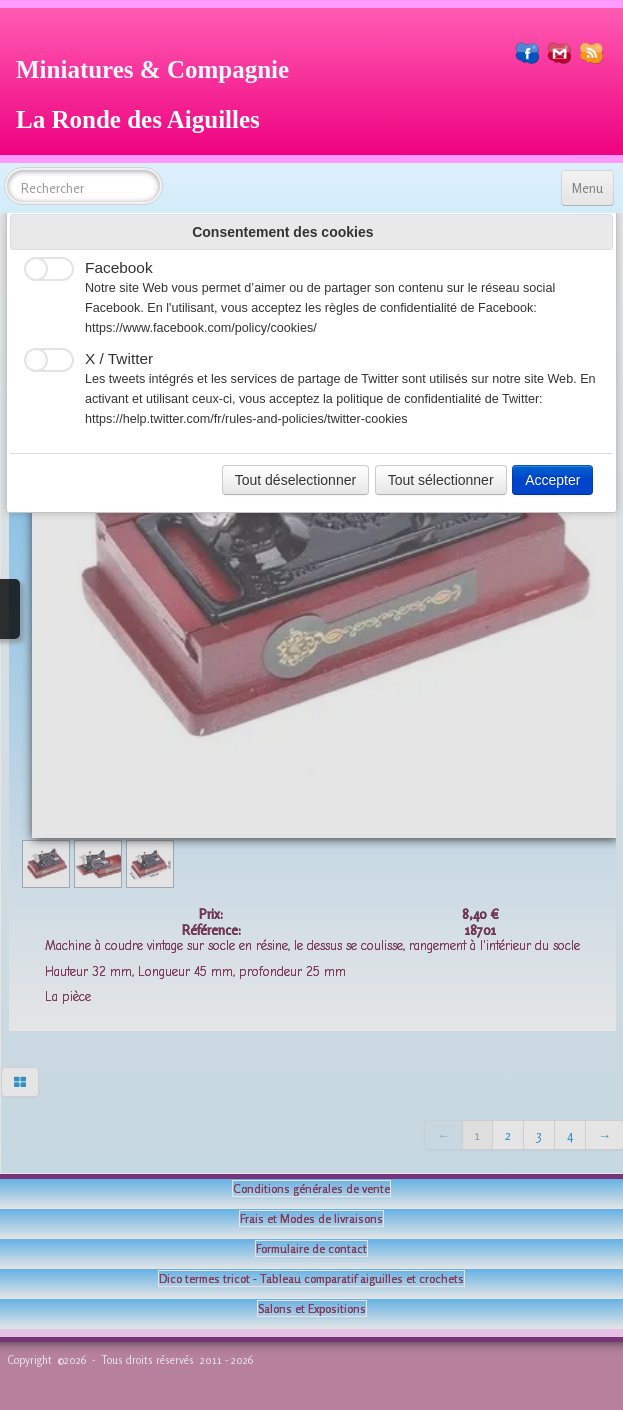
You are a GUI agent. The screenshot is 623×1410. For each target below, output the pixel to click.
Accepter (552, 480)
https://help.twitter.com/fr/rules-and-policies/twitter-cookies (246, 419)
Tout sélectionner (441, 480)
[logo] (160, 92)
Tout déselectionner (295, 480)
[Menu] (587, 188)
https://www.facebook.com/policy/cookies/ (201, 328)
